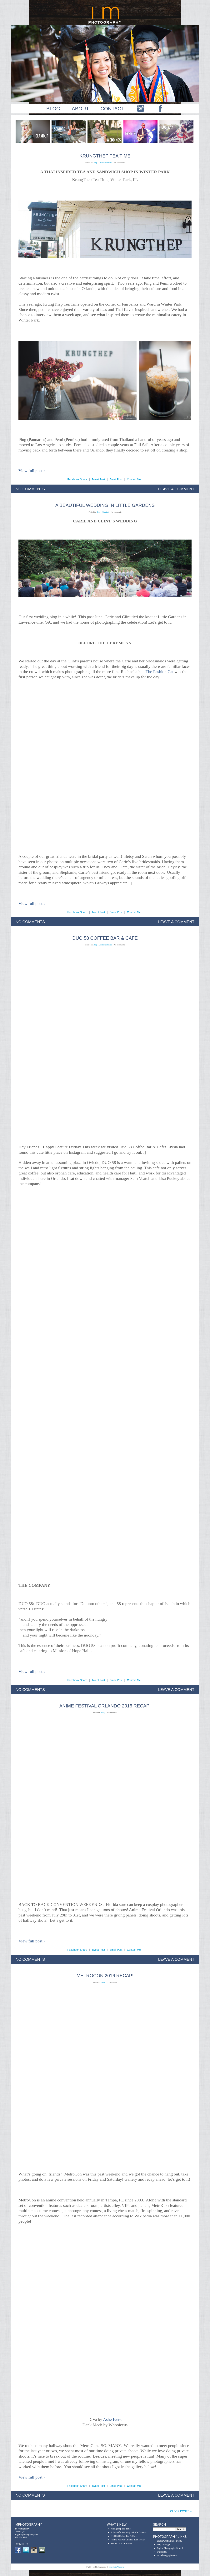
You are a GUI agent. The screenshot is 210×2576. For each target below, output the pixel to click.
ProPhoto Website (116, 2567)
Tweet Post (98, 479)
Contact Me (134, 479)
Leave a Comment (176, 489)
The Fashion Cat (159, 671)
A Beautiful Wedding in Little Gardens (105, 505)
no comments (30, 489)
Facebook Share (77, 479)
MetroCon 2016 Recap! (105, 1975)
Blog (95, 163)
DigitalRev (162, 2551)
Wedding (105, 512)
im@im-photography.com (26, 2534)
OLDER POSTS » (181, 2511)
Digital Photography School (170, 2548)
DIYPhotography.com (167, 2555)
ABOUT (80, 108)
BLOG (53, 108)
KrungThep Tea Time (104, 155)
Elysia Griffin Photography (169, 2540)
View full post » (32, 470)
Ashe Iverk (112, 2419)
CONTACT (112, 108)
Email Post (116, 479)
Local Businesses (105, 163)
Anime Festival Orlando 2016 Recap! (105, 1705)
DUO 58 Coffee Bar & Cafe (105, 938)
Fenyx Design (163, 2544)
